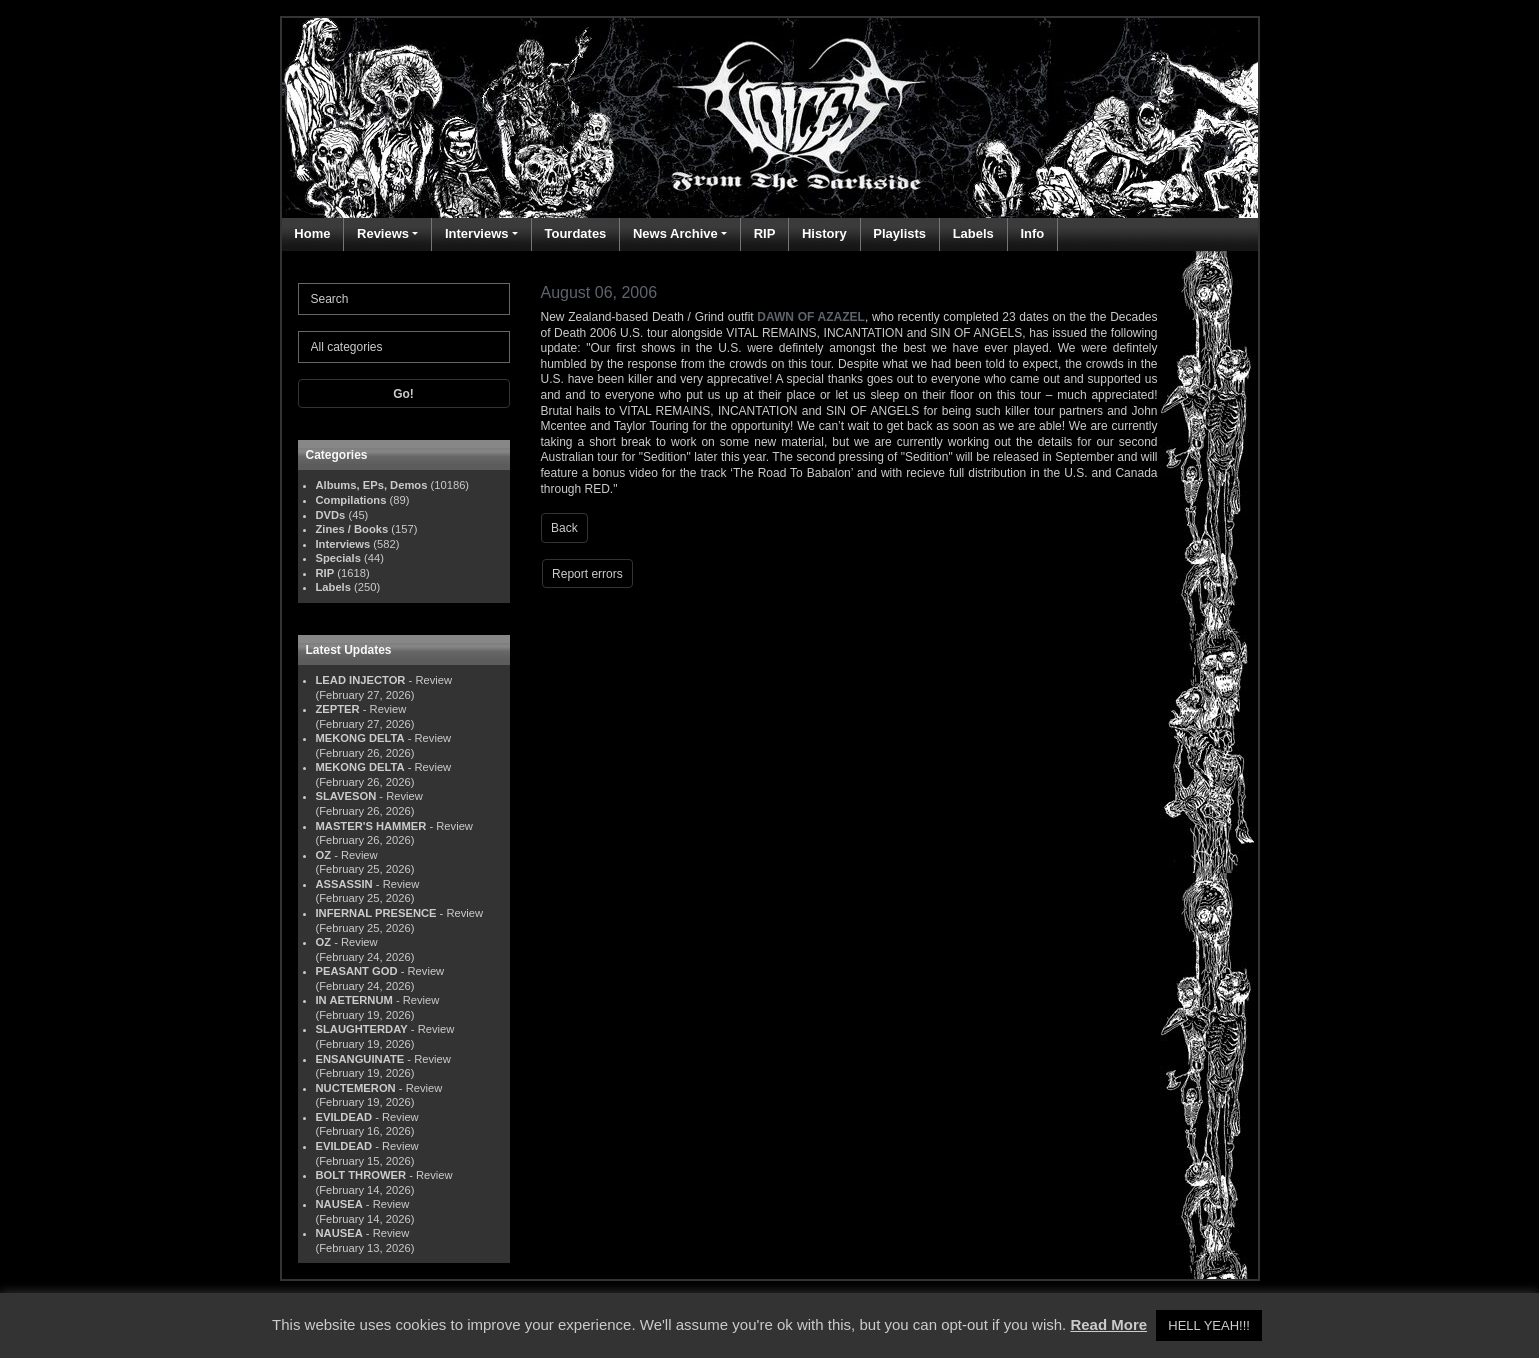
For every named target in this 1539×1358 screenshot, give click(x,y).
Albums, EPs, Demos (372, 485)
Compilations (351, 500)
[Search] (404, 299)
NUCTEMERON (356, 1088)
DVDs (331, 515)
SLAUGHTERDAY (362, 1029)
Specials (338, 558)
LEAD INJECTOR (361, 680)
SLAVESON (346, 796)
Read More (1108, 1324)
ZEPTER (338, 709)
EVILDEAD (344, 1117)
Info (1032, 233)
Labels (973, 233)
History (824, 233)
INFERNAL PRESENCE (376, 913)
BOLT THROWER (361, 1175)
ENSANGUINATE (360, 1059)
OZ (324, 855)
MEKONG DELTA (360, 738)
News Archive (675, 233)
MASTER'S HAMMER (371, 826)
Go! (403, 394)
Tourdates (575, 233)
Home (312, 233)
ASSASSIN (344, 884)
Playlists (899, 233)
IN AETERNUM (354, 1000)
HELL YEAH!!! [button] (1209, 1325)
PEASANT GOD (357, 971)
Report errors (587, 574)
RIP (765, 233)
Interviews (477, 233)
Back (564, 528)
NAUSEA (339, 1204)
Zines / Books (352, 529)
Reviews (383, 233)
